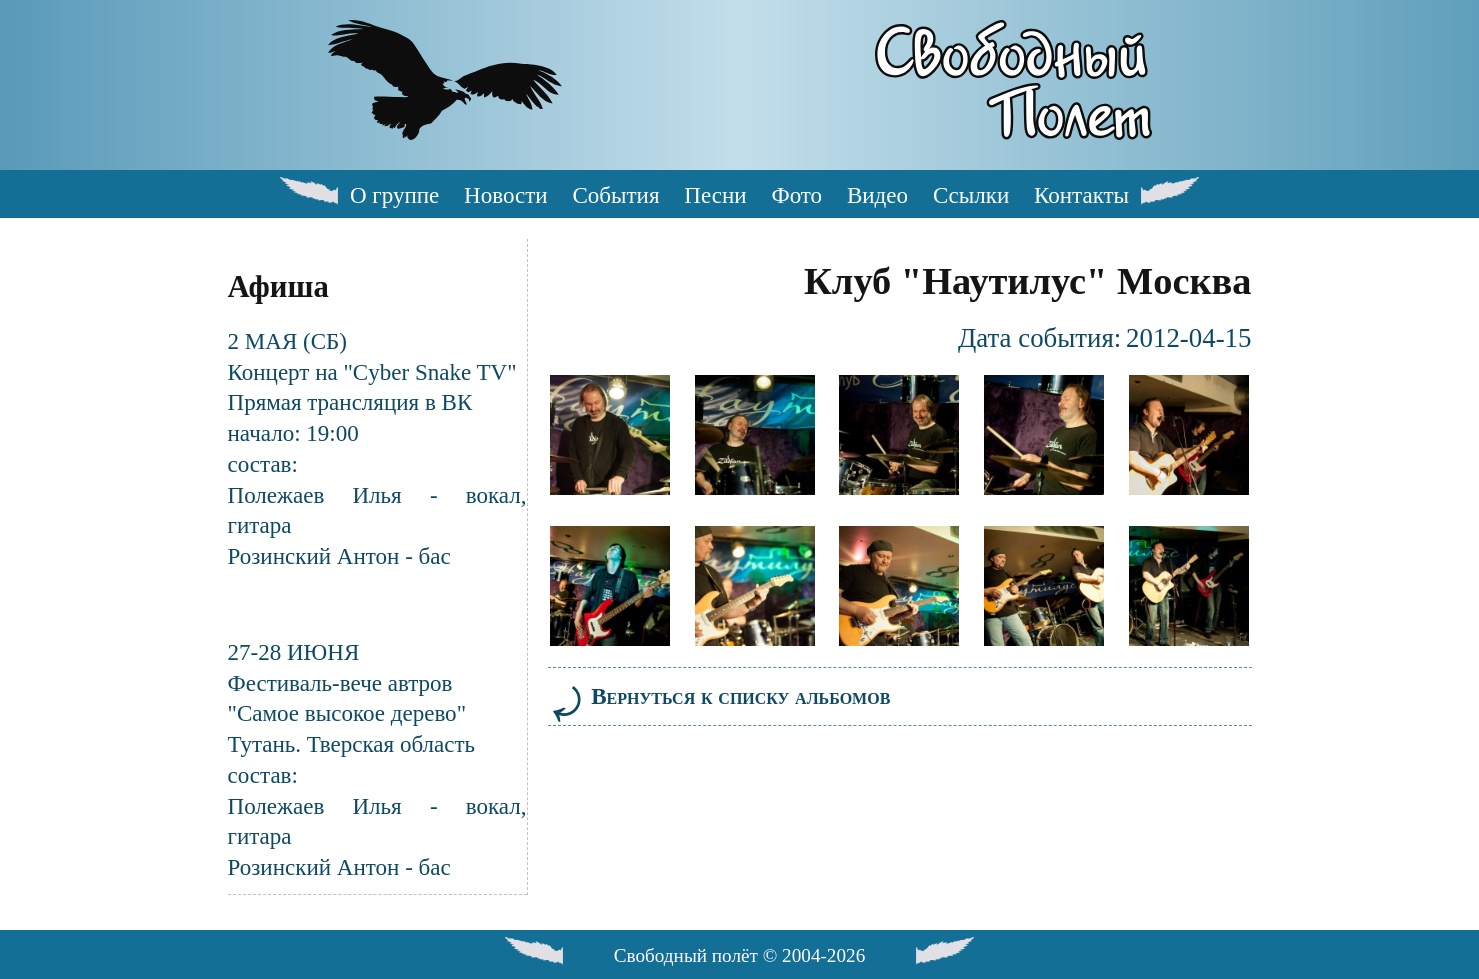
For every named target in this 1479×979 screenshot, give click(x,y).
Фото (796, 195)
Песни (715, 195)
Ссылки (971, 195)
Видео (877, 195)
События (615, 195)
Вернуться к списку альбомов (719, 696)
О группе (394, 195)
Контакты (1081, 195)
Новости (506, 195)
